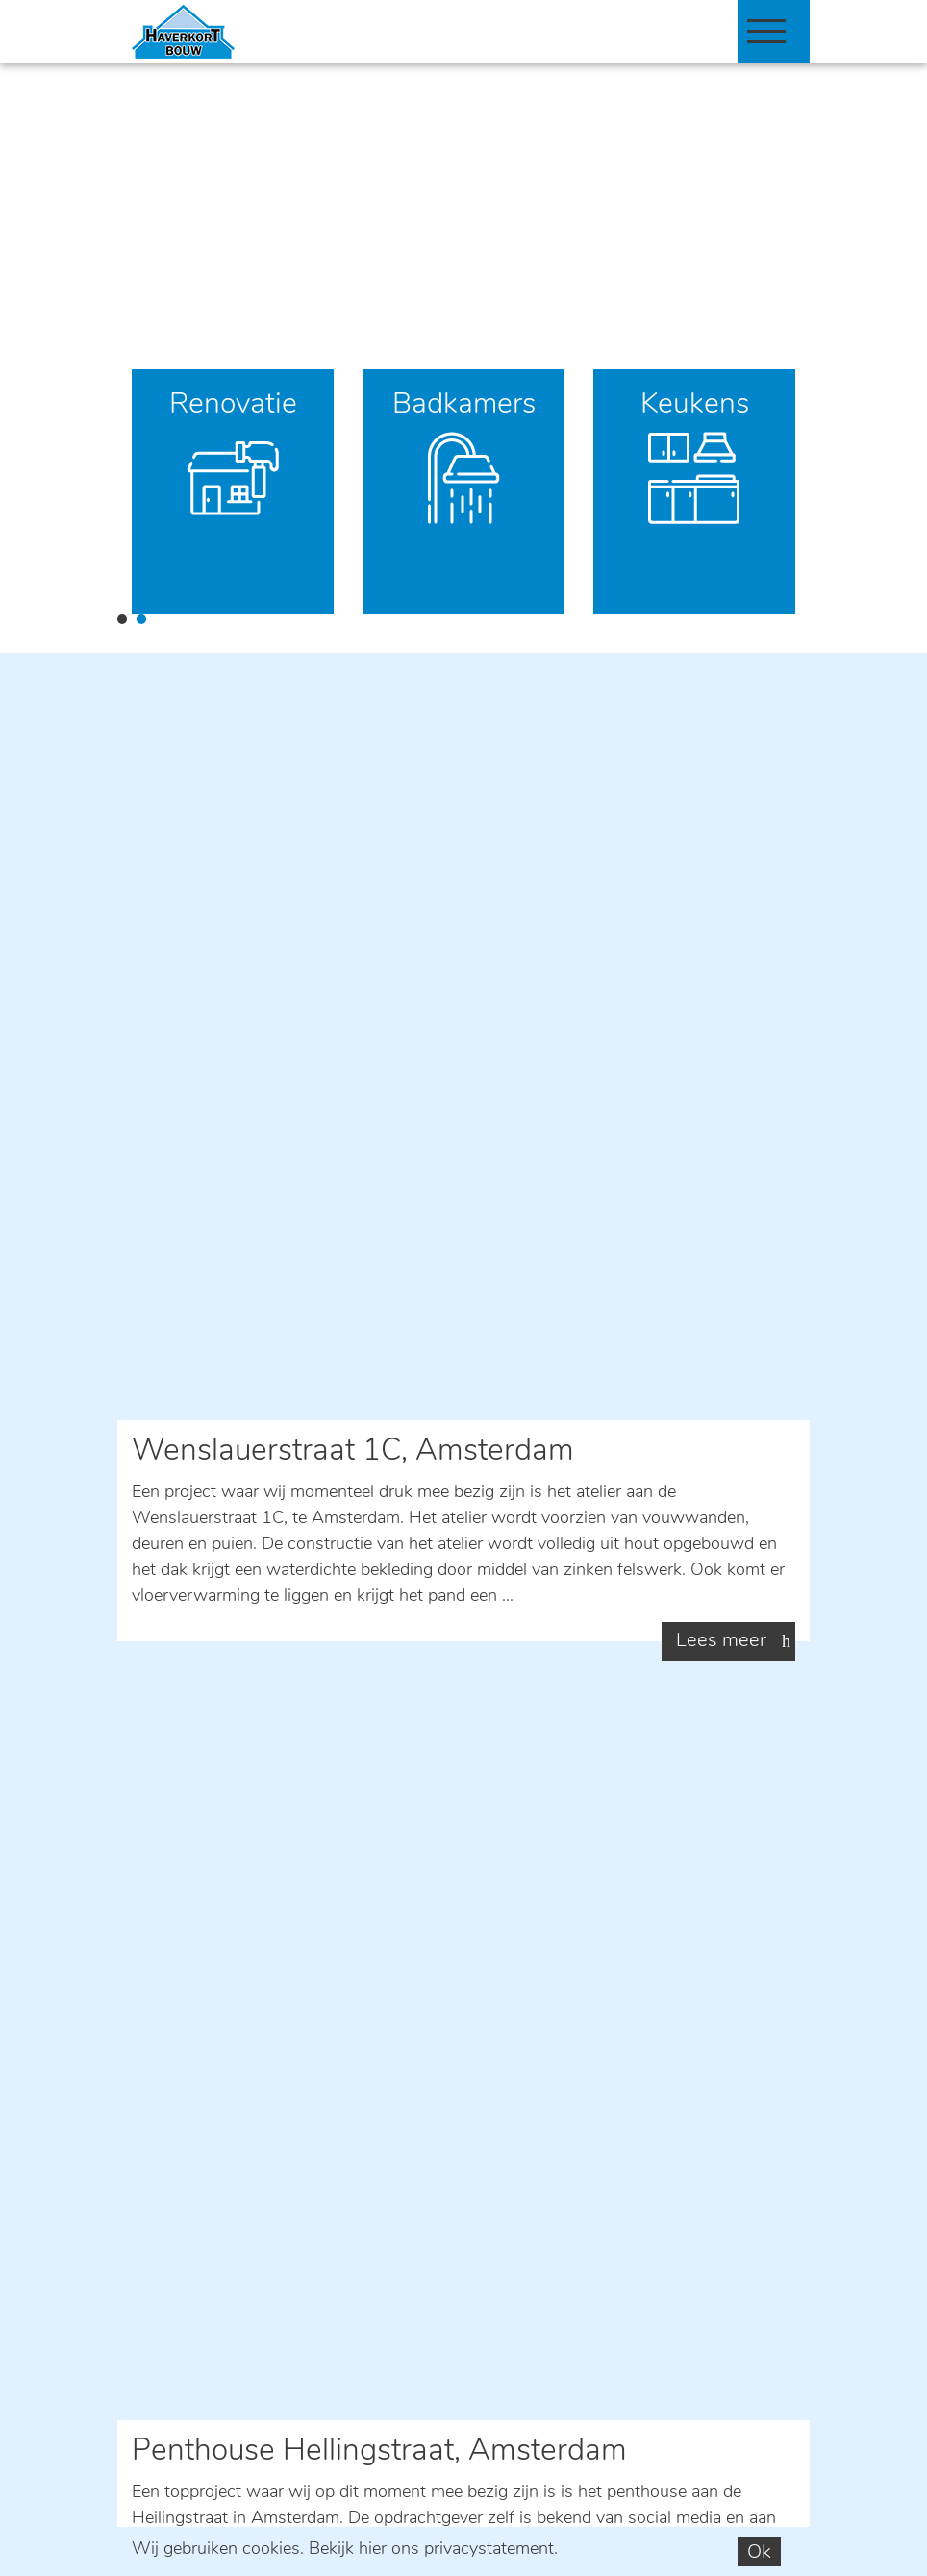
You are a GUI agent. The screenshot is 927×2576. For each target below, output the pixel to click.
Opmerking (173, 1998)
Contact (230, 1673)
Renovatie (233, 405)
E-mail (223, 1548)
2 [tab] (141, 619)
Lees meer (721, 975)
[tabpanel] (232, 491)
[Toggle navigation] (766, 31)
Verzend (181, 2203)
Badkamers (464, 405)
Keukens (694, 405)
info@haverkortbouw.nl (210, 2445)
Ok (759, 2553)
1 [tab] (122, 619)
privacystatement (489, 2549)
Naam (154, 1877)
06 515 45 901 (270, 1610)
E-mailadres (176, 1938)
